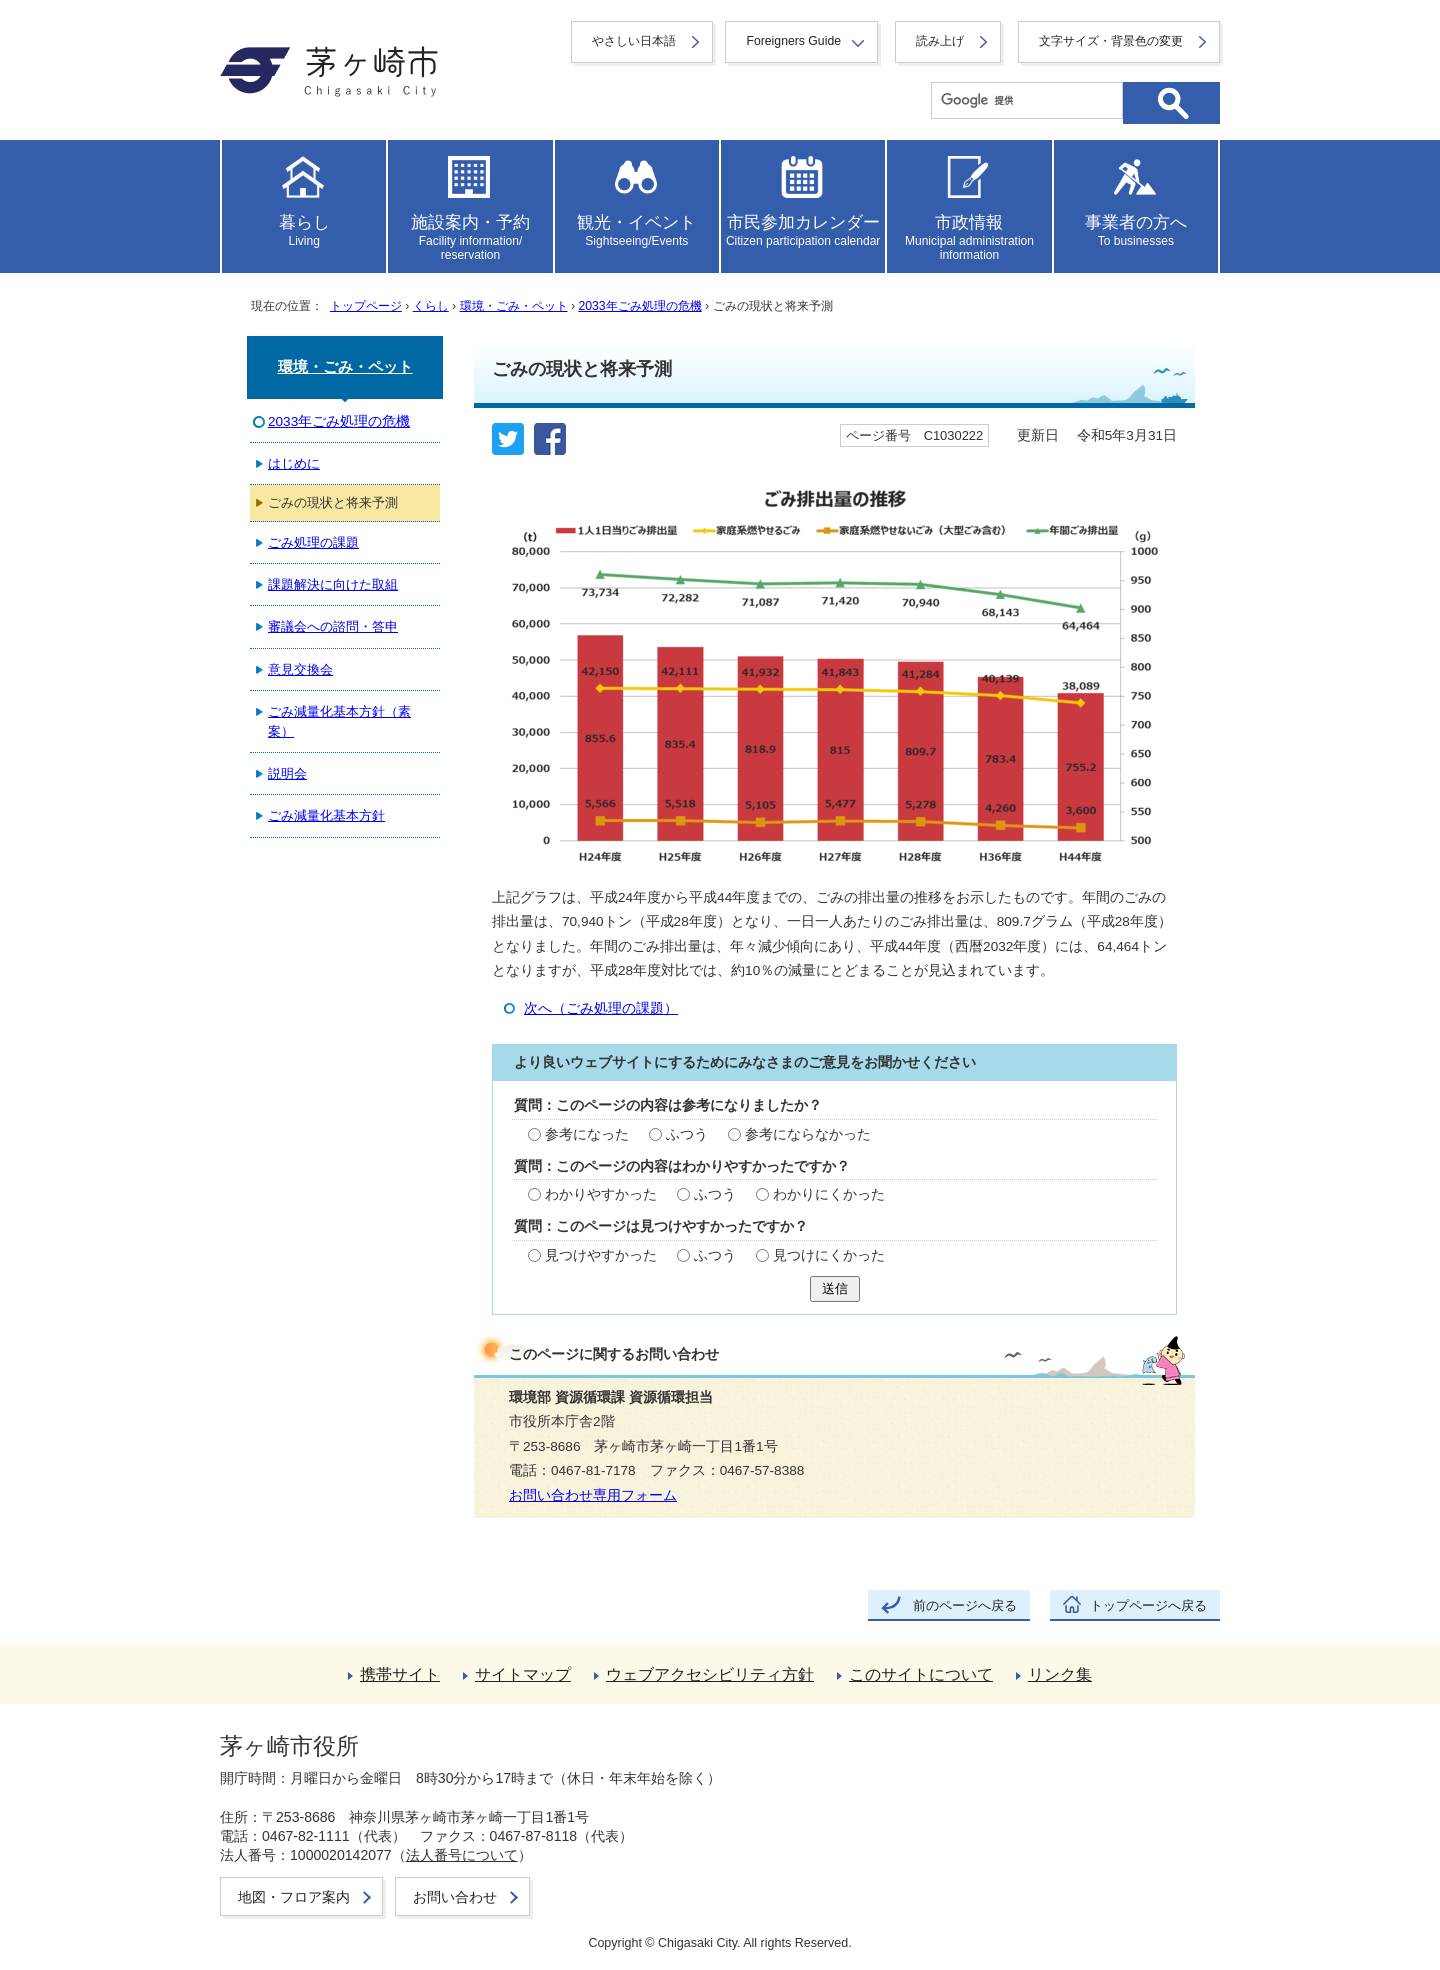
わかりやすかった (601, 1194)
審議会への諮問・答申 (333, 626)
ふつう (687, 1134)
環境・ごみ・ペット (514, 306)
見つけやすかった (601, 1255)
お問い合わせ (455, 1897)
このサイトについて (921, 1674)
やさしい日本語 (634, 41)
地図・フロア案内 (294, 1897)
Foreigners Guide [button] (793, 41)
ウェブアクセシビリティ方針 (710, 1674)
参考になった (587, 1134)
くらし (431, 306)
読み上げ (940, 41)
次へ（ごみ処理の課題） (601, 1008)
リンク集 (1060, 1674)
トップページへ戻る (1148, 1605)
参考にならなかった (808, 1134)
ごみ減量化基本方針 (326, 815)
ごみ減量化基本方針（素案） (339, 721)
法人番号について (462, 1855)
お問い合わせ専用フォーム (593, 1495)
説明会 (287, 773)
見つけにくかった (829, 1255)
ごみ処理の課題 (313, 542)
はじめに (294, 463)
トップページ (366, 306)
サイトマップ (523, 1674)
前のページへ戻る (965, 1605)
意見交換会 (300, 669)
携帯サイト (400, 1674)
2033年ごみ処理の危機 (639, 306)
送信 (835, 1288)
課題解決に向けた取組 (333, 584)
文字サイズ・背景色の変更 (1111, 41)
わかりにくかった (829, 1194)
